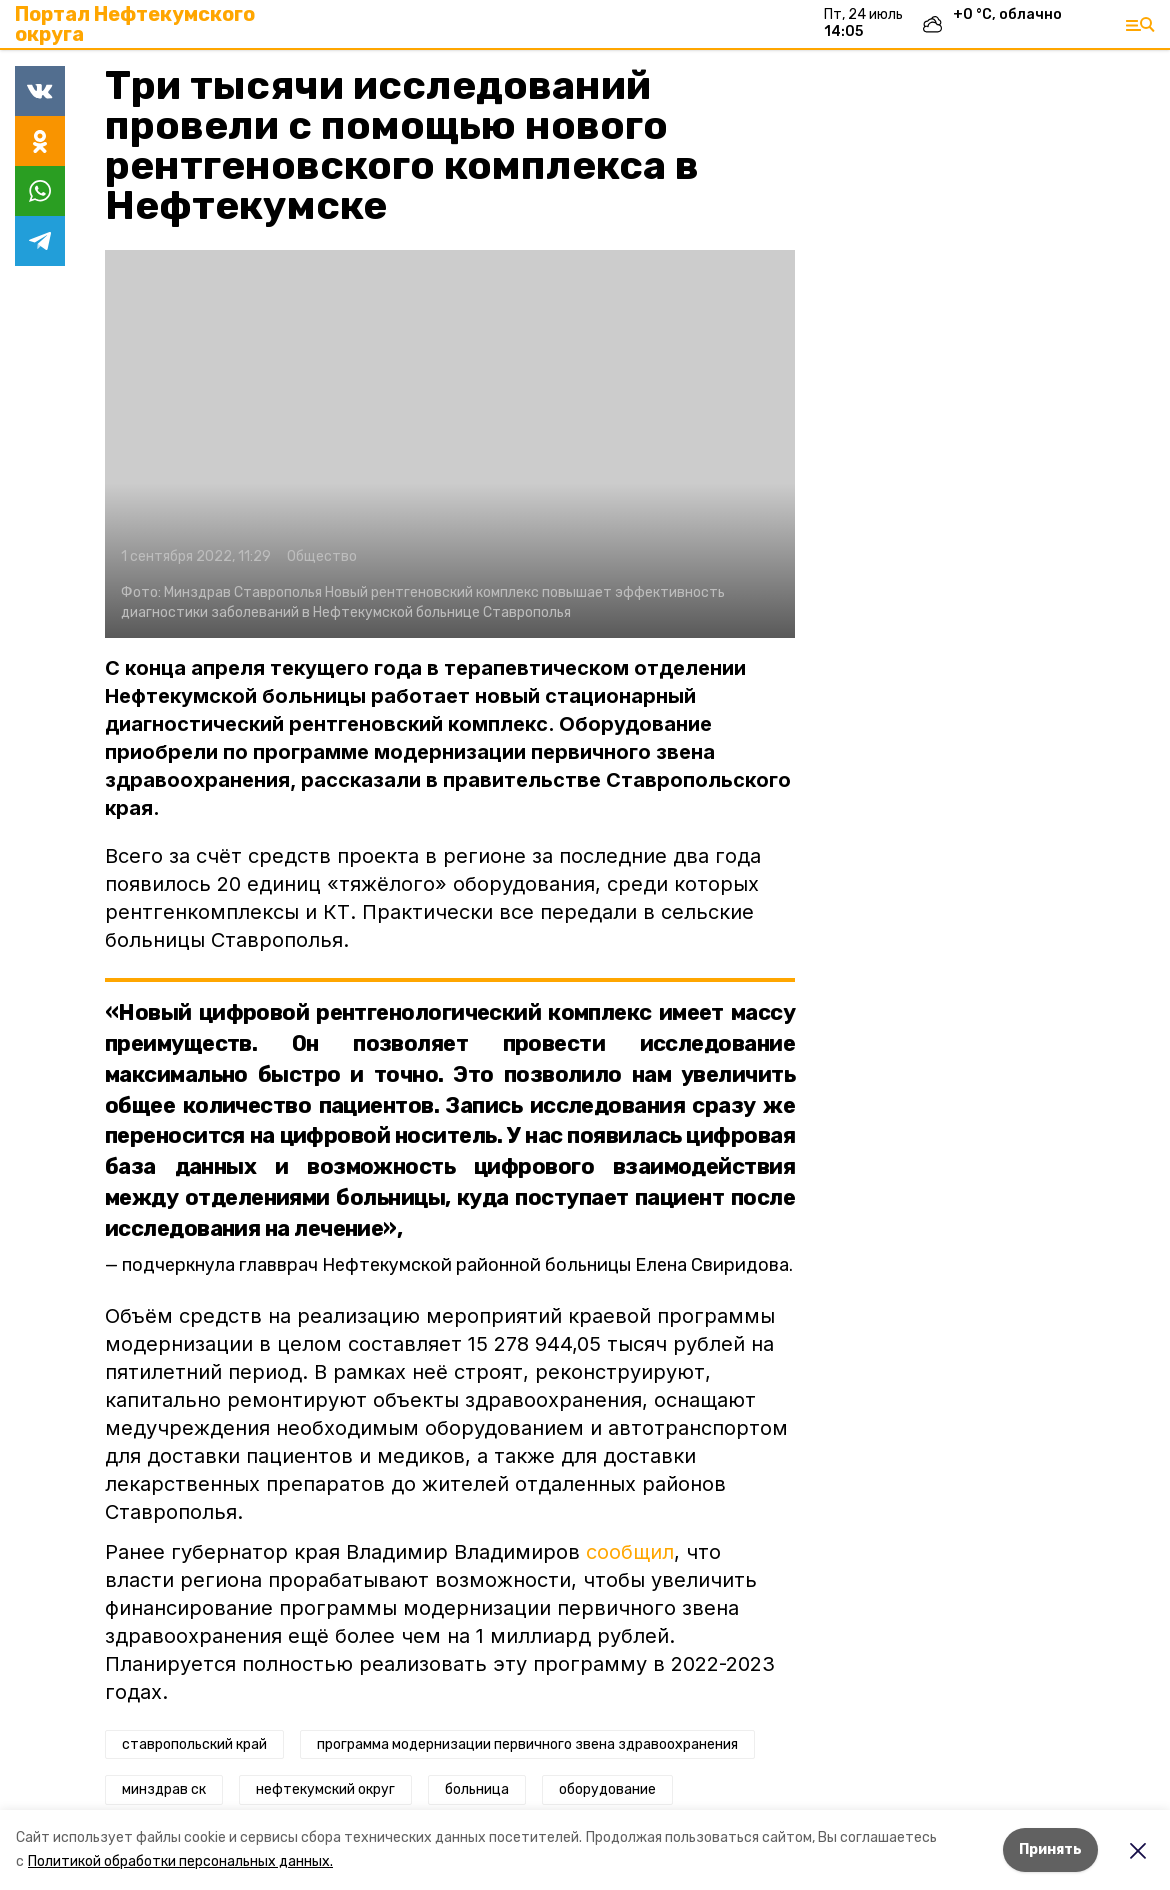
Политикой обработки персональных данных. (180, 1861)
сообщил (630, 1552)
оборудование (607, 1789)
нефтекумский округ (325, 1789)
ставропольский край (194, 1744)
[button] (450, 444)
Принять (1050, 1849)
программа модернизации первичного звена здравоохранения (527, 1744)
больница (477, 1789)
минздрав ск (164, 1789)
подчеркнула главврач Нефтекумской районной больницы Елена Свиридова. (457, 1265)
